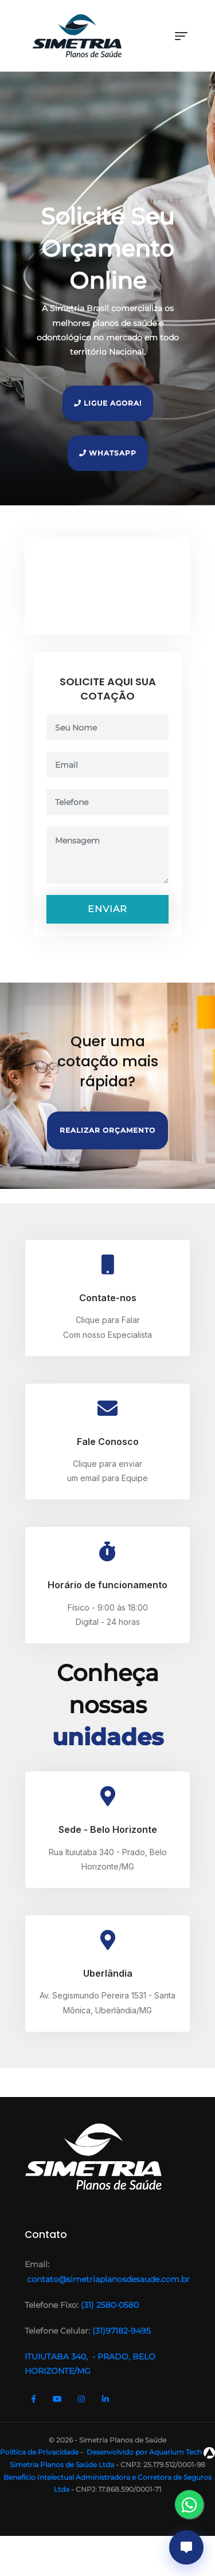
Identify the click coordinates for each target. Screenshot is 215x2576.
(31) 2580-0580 (109, 2305)
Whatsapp (107, 453)
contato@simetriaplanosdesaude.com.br (107, 2279)
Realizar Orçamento (107, 1130)
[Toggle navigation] (181, 36)
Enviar (107, 909)
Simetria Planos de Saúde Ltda (62, 2464)
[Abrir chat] (186, 2547)
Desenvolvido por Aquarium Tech (150, 2452)
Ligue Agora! (108, 403)
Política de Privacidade (39, 2452)
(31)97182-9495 (121, 2331)
